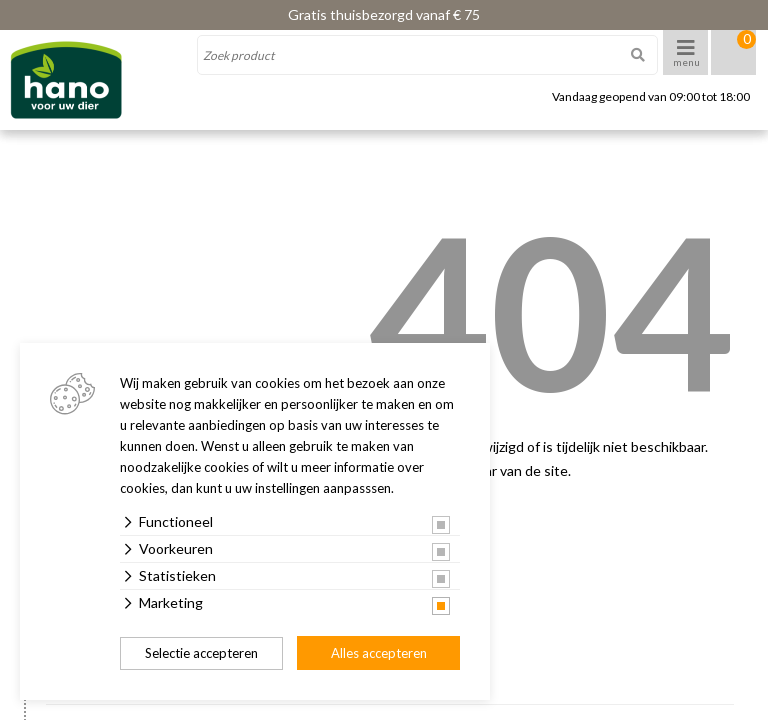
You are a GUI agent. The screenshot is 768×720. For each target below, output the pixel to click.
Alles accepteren (379, 653)
